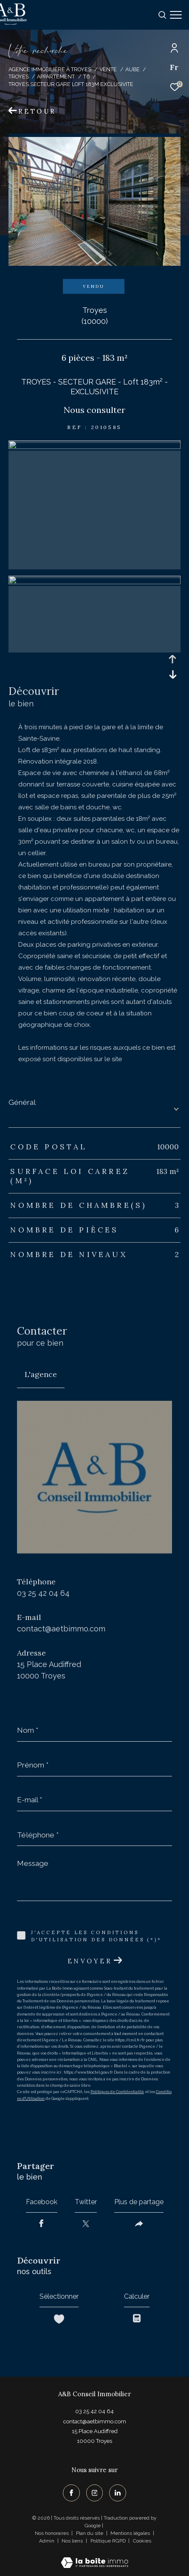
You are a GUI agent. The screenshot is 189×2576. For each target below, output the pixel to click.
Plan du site (90, 2533)
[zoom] (94, 447)
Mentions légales (130, 2533)
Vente (108, 69)
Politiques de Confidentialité (117, 2092)
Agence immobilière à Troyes (49, 69)
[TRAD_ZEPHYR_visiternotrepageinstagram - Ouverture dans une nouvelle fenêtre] (94, 2492)
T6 (86, 76)
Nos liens (73, 2541)
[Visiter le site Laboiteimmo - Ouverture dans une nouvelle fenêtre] (94, 2557)
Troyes (18, 76)
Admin (47, 2541)
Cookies (142, 2541)
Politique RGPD (108, 2541)
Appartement (56, 76)
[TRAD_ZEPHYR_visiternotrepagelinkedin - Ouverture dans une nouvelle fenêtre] (117, 2492)
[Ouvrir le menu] (175, 15)
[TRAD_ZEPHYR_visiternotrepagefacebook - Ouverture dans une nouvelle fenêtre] (71, 2492)
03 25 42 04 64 (43, 1593)
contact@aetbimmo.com (61, 1628)
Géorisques (141, 1059)
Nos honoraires (52, 2533)
